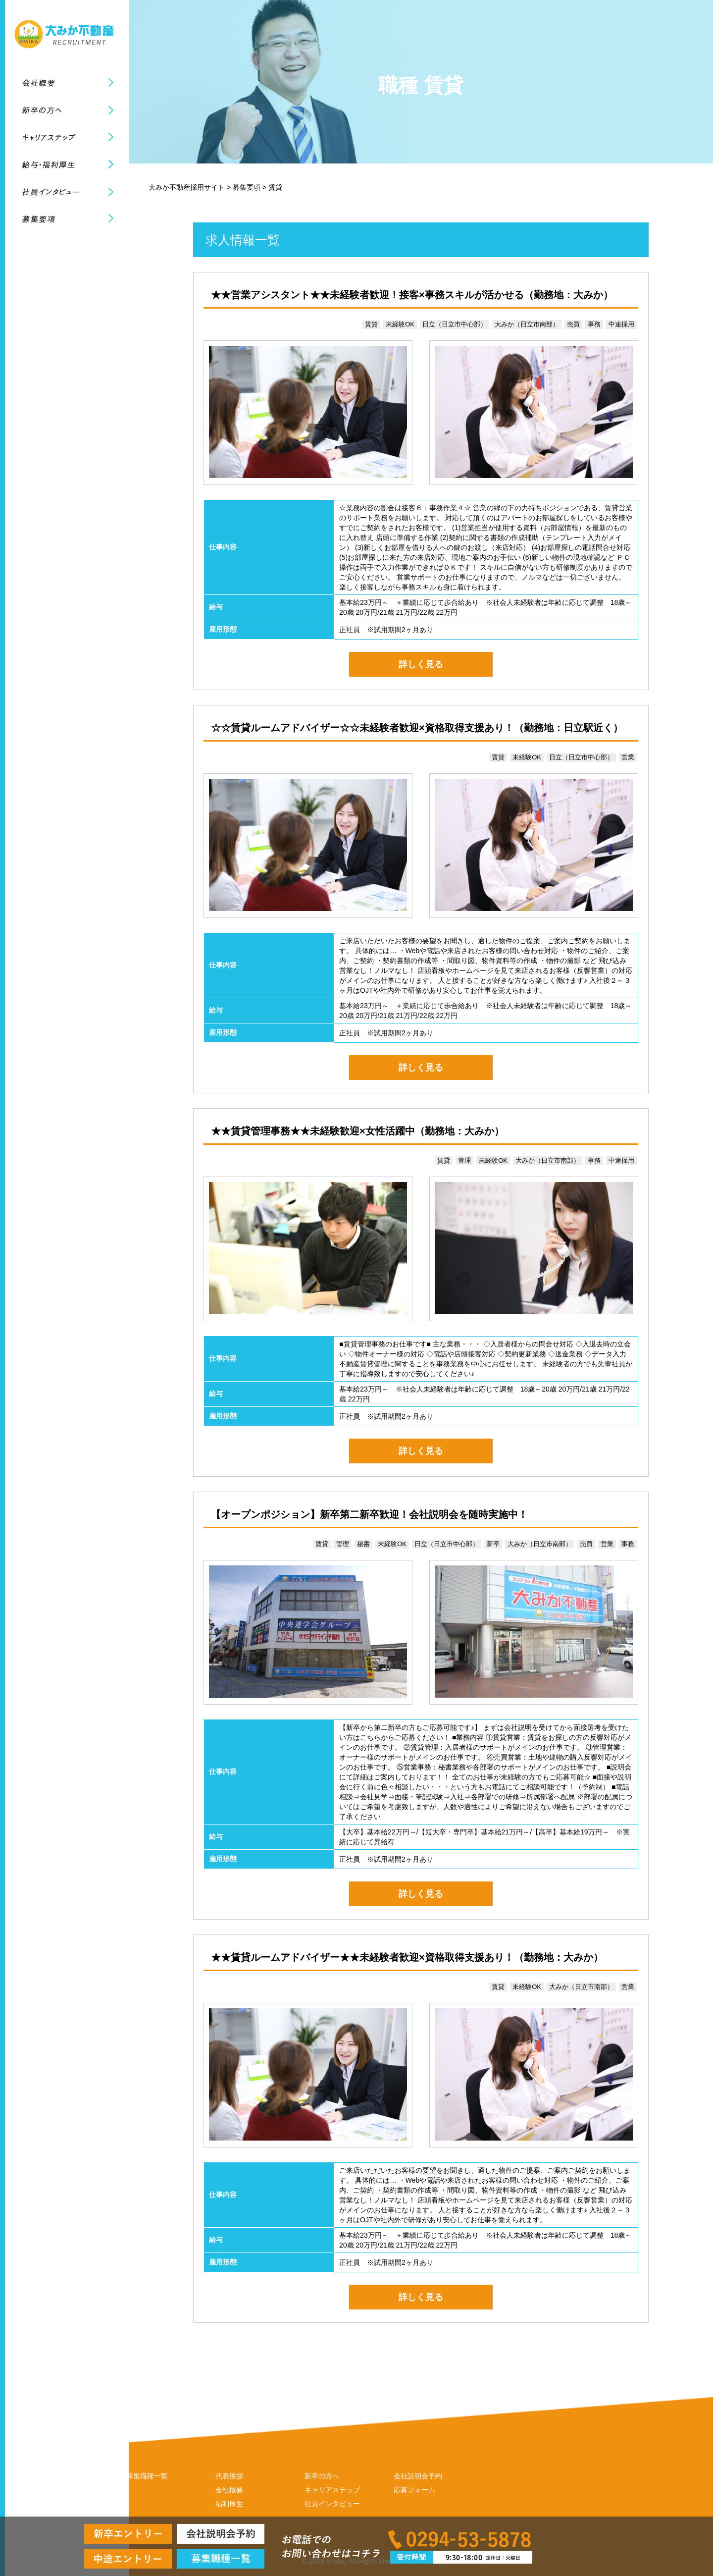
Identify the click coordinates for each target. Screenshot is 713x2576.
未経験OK (400, 324)
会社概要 (229, 2490)
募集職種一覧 (147, 2476)
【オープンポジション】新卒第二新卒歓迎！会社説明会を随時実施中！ (369, 1514)
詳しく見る (421, 664)
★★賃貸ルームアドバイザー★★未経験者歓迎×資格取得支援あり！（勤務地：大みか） (407, 1957)
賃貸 (371, 324)
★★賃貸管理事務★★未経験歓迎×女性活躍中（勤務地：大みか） (357, 1131)
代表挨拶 (229, 2476)
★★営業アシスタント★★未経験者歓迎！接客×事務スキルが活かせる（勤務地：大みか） (412, 294)
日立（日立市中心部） (454, 324)
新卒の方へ (322, 2476)
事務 (594, 324)
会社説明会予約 (418, 2476)
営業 (627, 757)
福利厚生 (229, 2504)
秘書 (363, 1544)
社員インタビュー (332, 2504)
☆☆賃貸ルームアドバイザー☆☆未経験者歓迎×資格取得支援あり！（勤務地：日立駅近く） (417, 727)
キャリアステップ (332, 2490)
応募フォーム (414, 2490)
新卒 (493, 1544)
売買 (573, 324)
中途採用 (621, 324)
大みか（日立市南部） (527, 324)
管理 (464, 1160)
